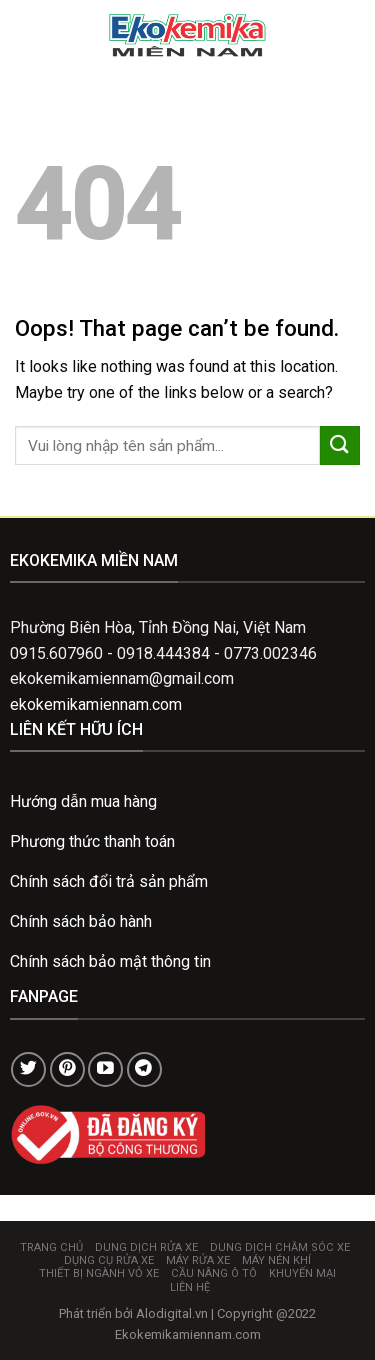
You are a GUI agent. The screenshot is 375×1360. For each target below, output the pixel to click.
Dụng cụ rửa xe (109, 1260)
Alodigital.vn (172, 1313)
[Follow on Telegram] (144, 1069)
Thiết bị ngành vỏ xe (99, 1273)
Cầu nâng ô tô (214, 1273)
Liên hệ (190, 1287)
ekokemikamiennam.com (96, 704)
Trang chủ (51, 1247)
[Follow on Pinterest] (67, 1069)
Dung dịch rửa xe (146, 1247)
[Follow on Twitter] (28, 1069)
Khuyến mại (302, 1273)
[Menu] (27, 34)
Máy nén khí (276, 1260)
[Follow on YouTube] (105, 1069)
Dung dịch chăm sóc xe (280, 1247)
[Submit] (340, 445)
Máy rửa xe (198, 1260)
